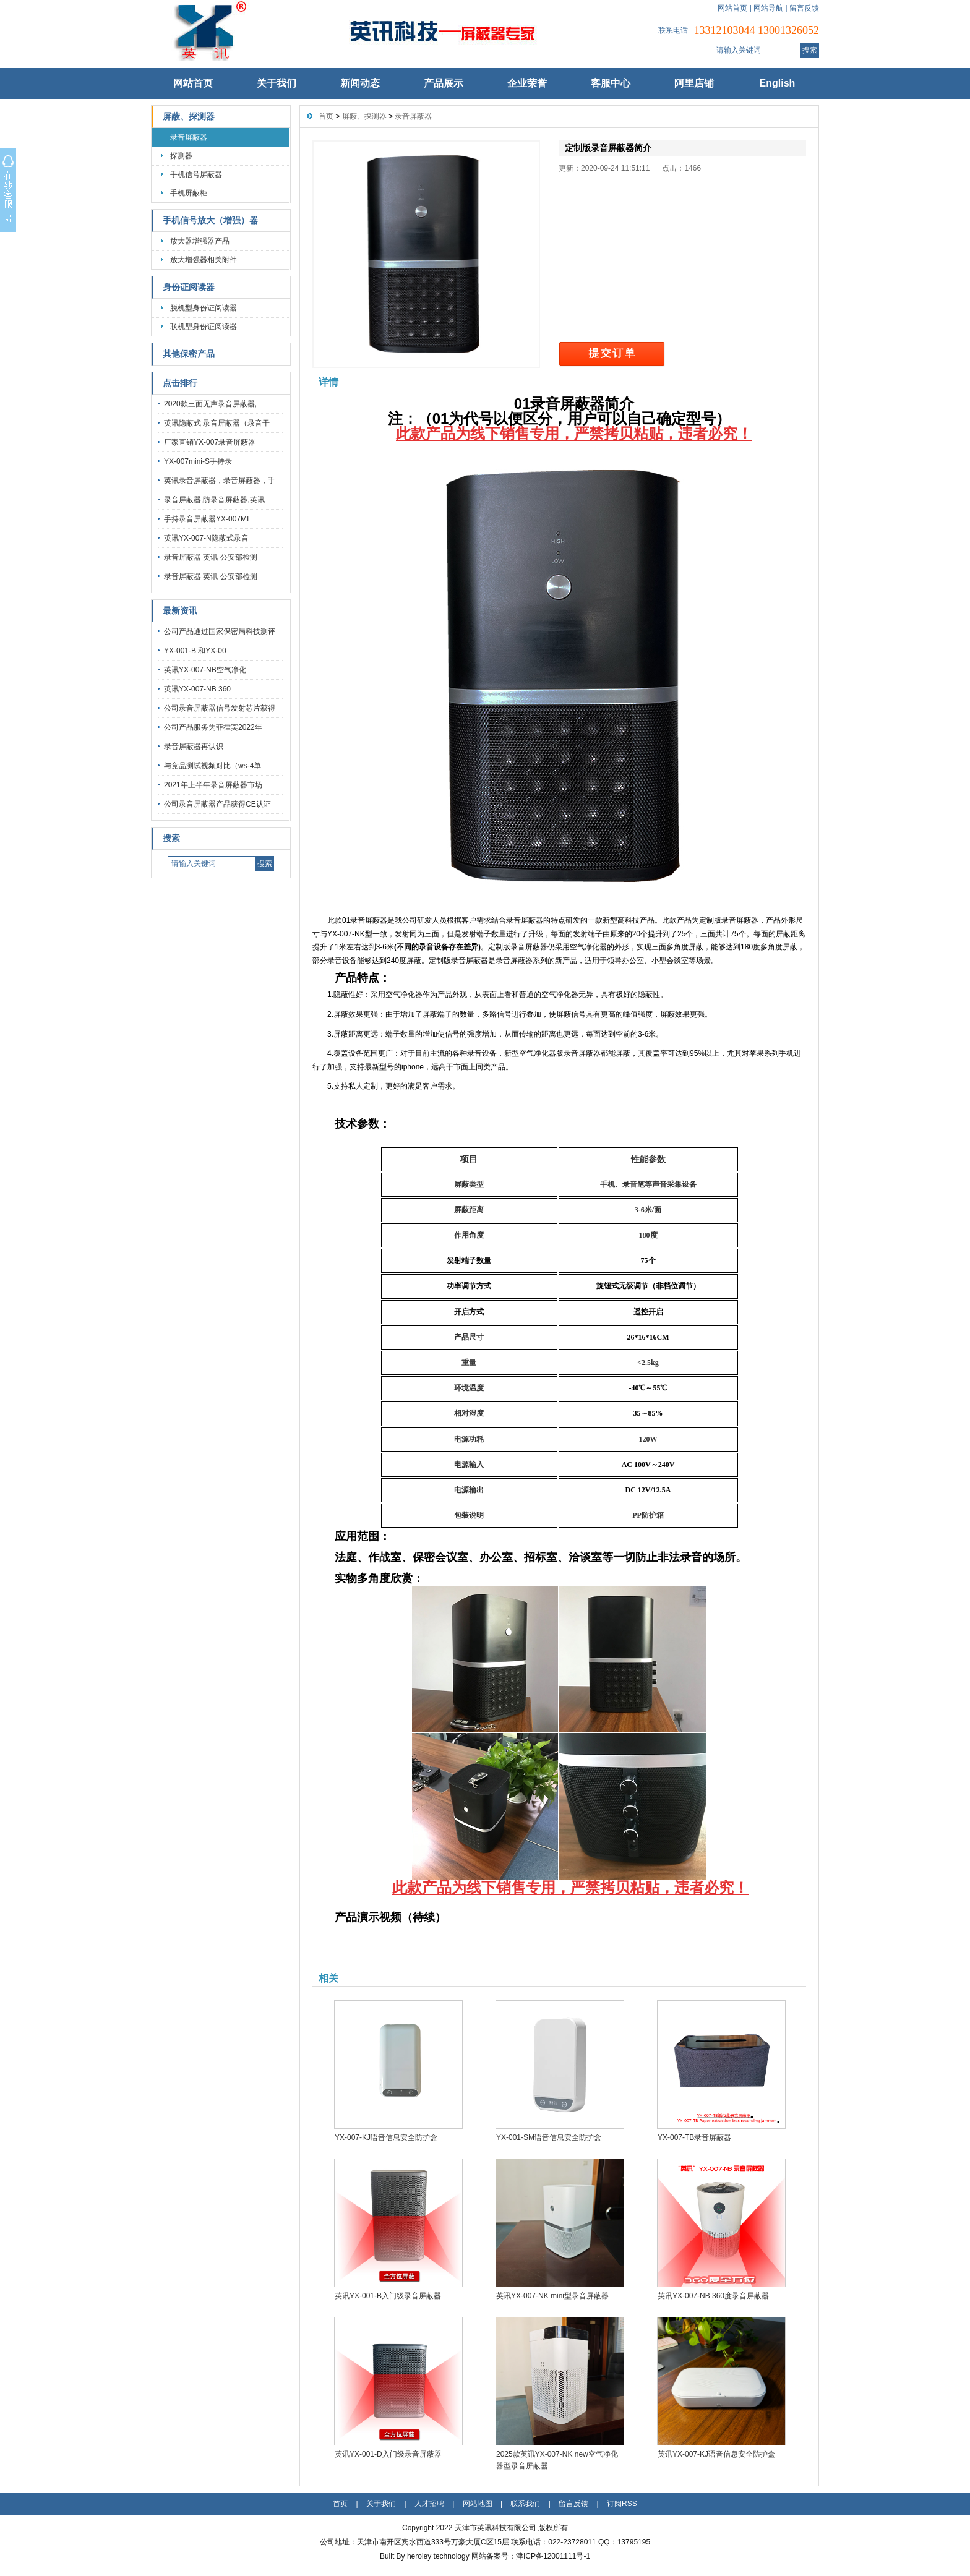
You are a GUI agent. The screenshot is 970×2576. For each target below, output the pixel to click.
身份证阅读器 (189, 287)
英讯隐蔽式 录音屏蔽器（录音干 (217, 423)
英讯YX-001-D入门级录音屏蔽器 (388, 2454)
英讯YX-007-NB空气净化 (205, 669)
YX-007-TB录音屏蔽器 (694, 2137)
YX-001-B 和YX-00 (195, 650)
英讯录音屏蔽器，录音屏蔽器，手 (219, 480)
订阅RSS (622, 2503)
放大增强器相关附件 (203, 259)
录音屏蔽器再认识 (193, 746)
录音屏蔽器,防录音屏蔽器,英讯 (214, 499)
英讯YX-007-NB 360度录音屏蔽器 (713, 2295)
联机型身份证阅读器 (203, 326)
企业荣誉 (527, 83)
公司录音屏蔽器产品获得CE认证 (217, 804)
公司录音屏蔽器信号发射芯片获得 (219, 708)
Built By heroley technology (425, 2556)
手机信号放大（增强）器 (210, 220)
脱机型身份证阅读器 (203, 308)
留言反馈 (804, 8)
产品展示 (443, 83)
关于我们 (276, 83)
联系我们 (525, 2503)
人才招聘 (429, 2503)
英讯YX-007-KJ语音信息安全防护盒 (716, 2454)
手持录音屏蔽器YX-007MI (206, 519)
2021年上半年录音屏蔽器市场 (213, 785)
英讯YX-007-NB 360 (197, 689)
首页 (326, 116)
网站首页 (732, 8)
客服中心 (610, 83)
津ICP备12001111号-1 (553, 2556)
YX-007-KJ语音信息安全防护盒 (386, 2137)
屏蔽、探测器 (189, 116)
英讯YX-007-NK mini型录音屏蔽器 (552, 2295)
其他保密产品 (189, 354)
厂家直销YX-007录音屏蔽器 (209, 442)
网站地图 (477, 2503)
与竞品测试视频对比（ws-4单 (212, 765)
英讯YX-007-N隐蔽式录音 (206, 538)
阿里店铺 (694, 83)
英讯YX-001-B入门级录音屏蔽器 (388, 2295)
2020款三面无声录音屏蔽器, (210, 404)
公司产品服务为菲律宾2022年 (213, 727)
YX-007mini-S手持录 (198, 461)
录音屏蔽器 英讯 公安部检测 (210, 557)
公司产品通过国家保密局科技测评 (219, 631)
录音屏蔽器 (188, 137)
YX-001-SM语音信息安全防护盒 (548, 2137)
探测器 (181, 156)
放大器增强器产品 (200, 241)
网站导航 (768, 8)
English (778, 83)
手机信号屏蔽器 (196, 174)
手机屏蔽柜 (188, 193)
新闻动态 (360, 83)
